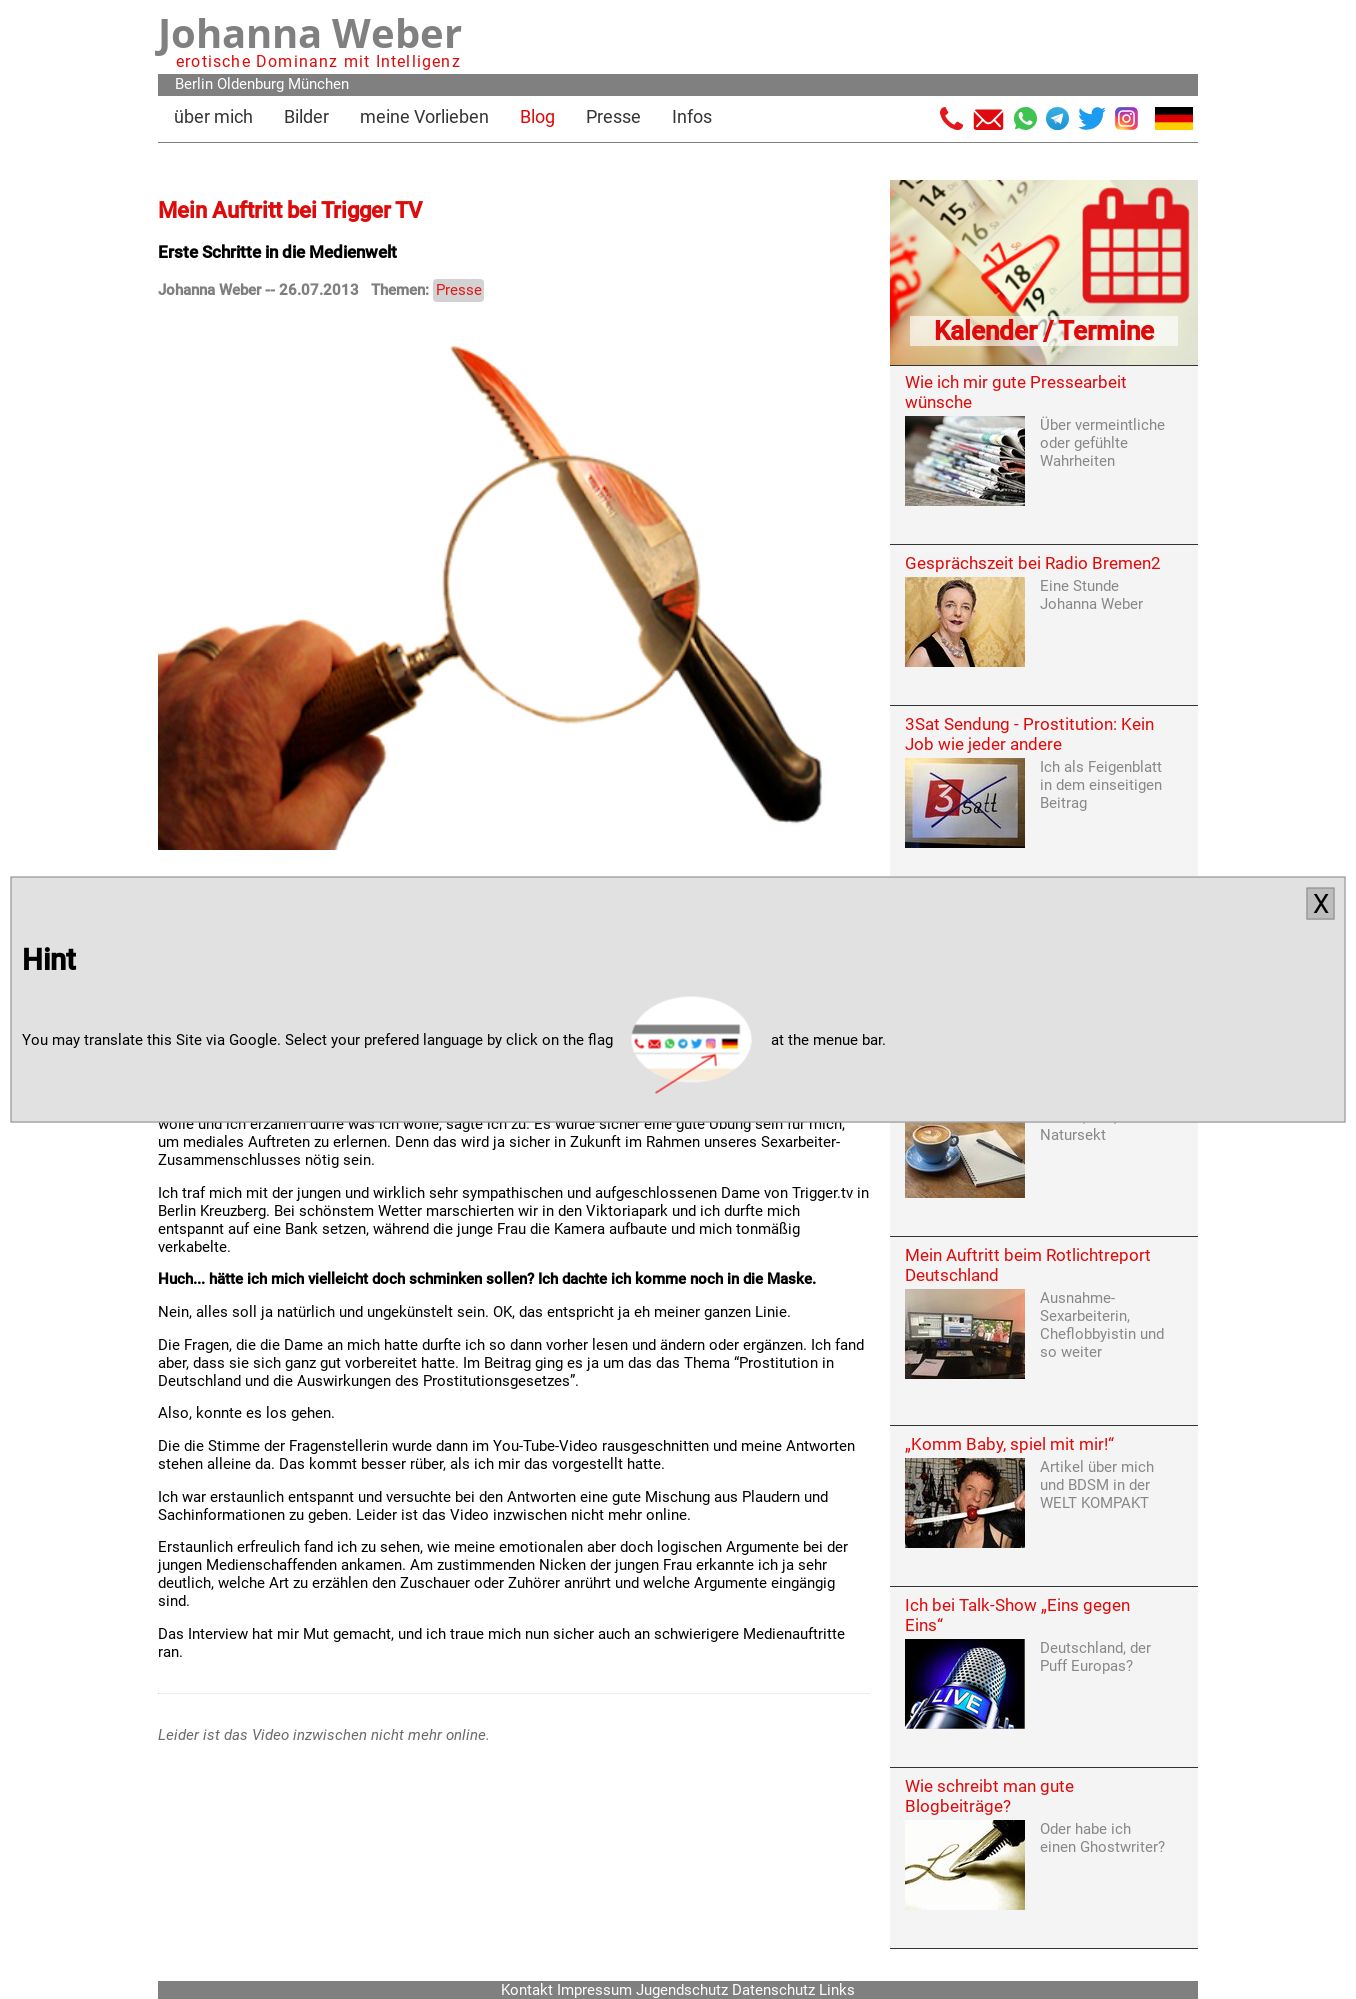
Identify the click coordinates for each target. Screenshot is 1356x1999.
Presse (613, 116)
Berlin (194, 84)
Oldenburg (250, 84)
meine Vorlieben (424, 116)
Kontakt (527, 1990)
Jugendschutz (682, 1990)
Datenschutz (773, 1990)
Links (837, 1990)
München (318, 84)
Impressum (594, 1990)
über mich (213, 116)
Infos (692, 116)
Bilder (306, 116)
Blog (537, 116)
